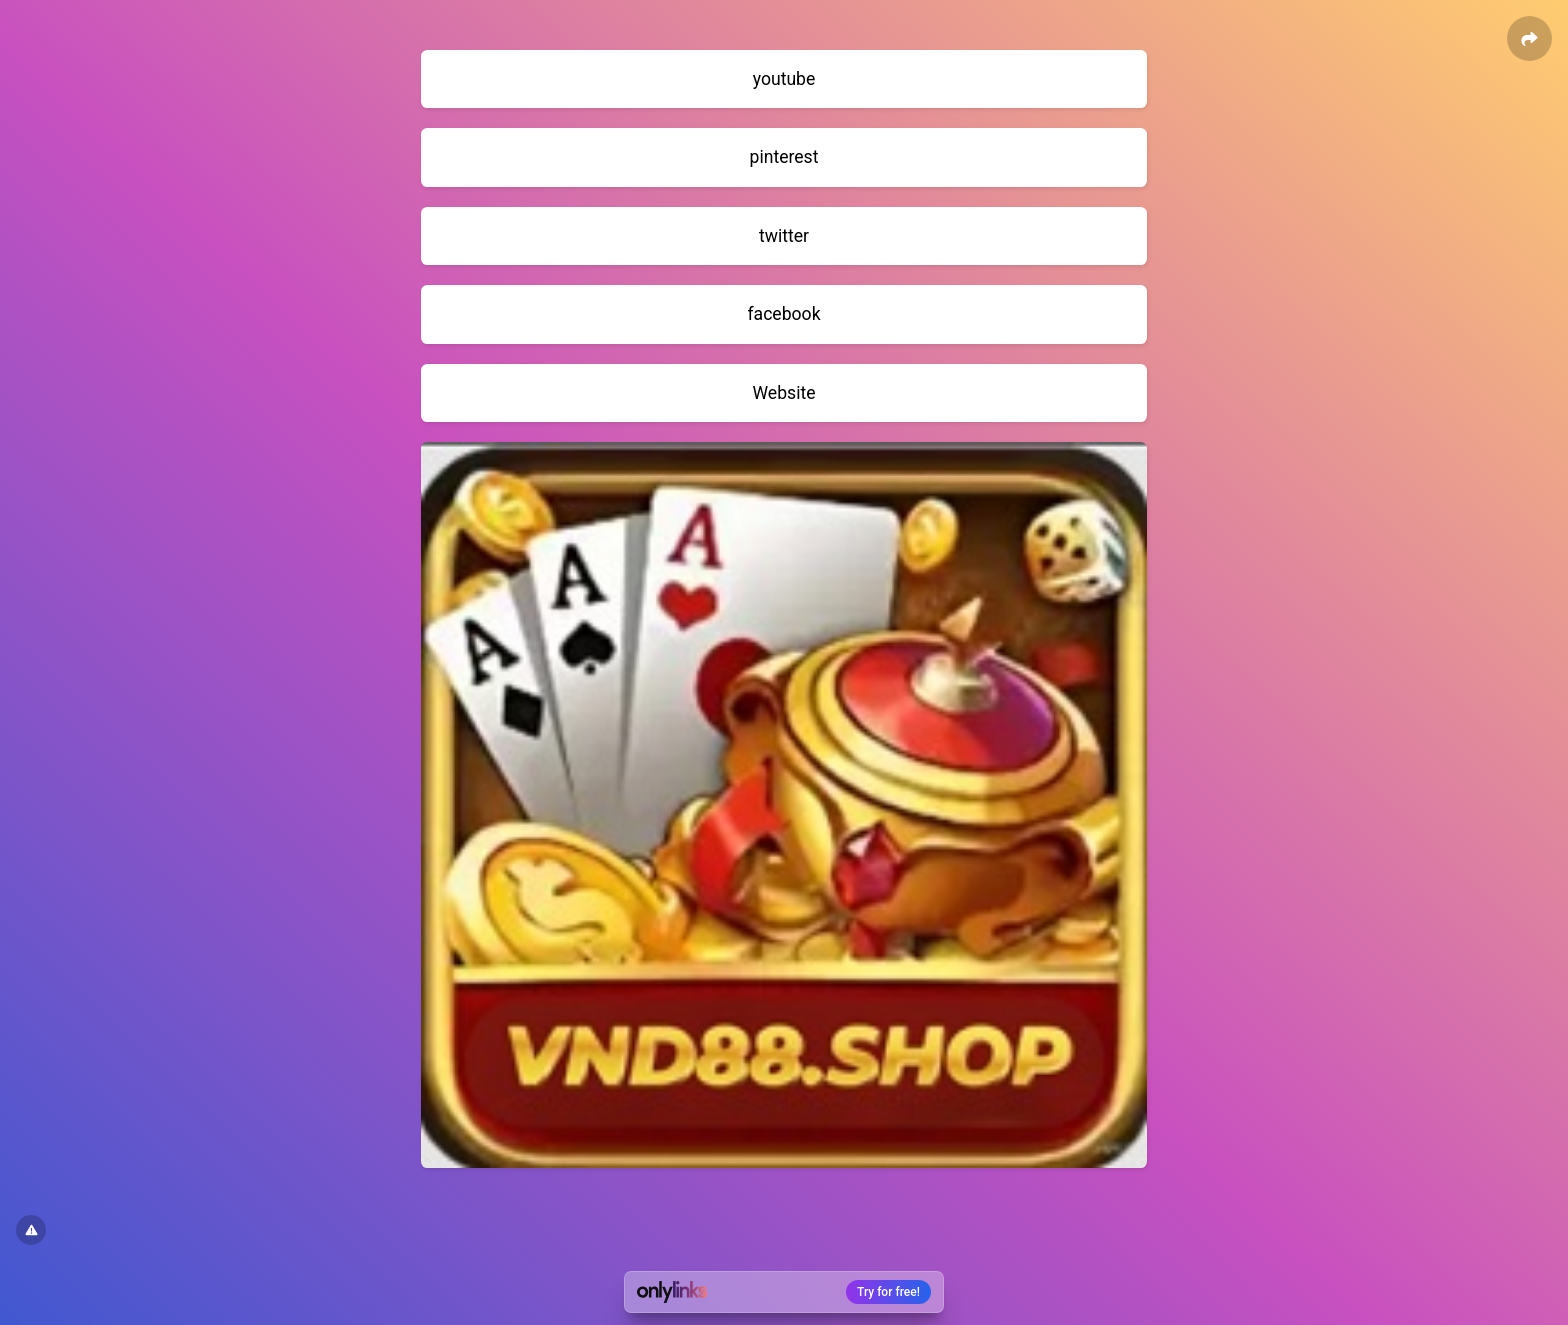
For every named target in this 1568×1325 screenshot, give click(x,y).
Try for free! (888, 1292)
